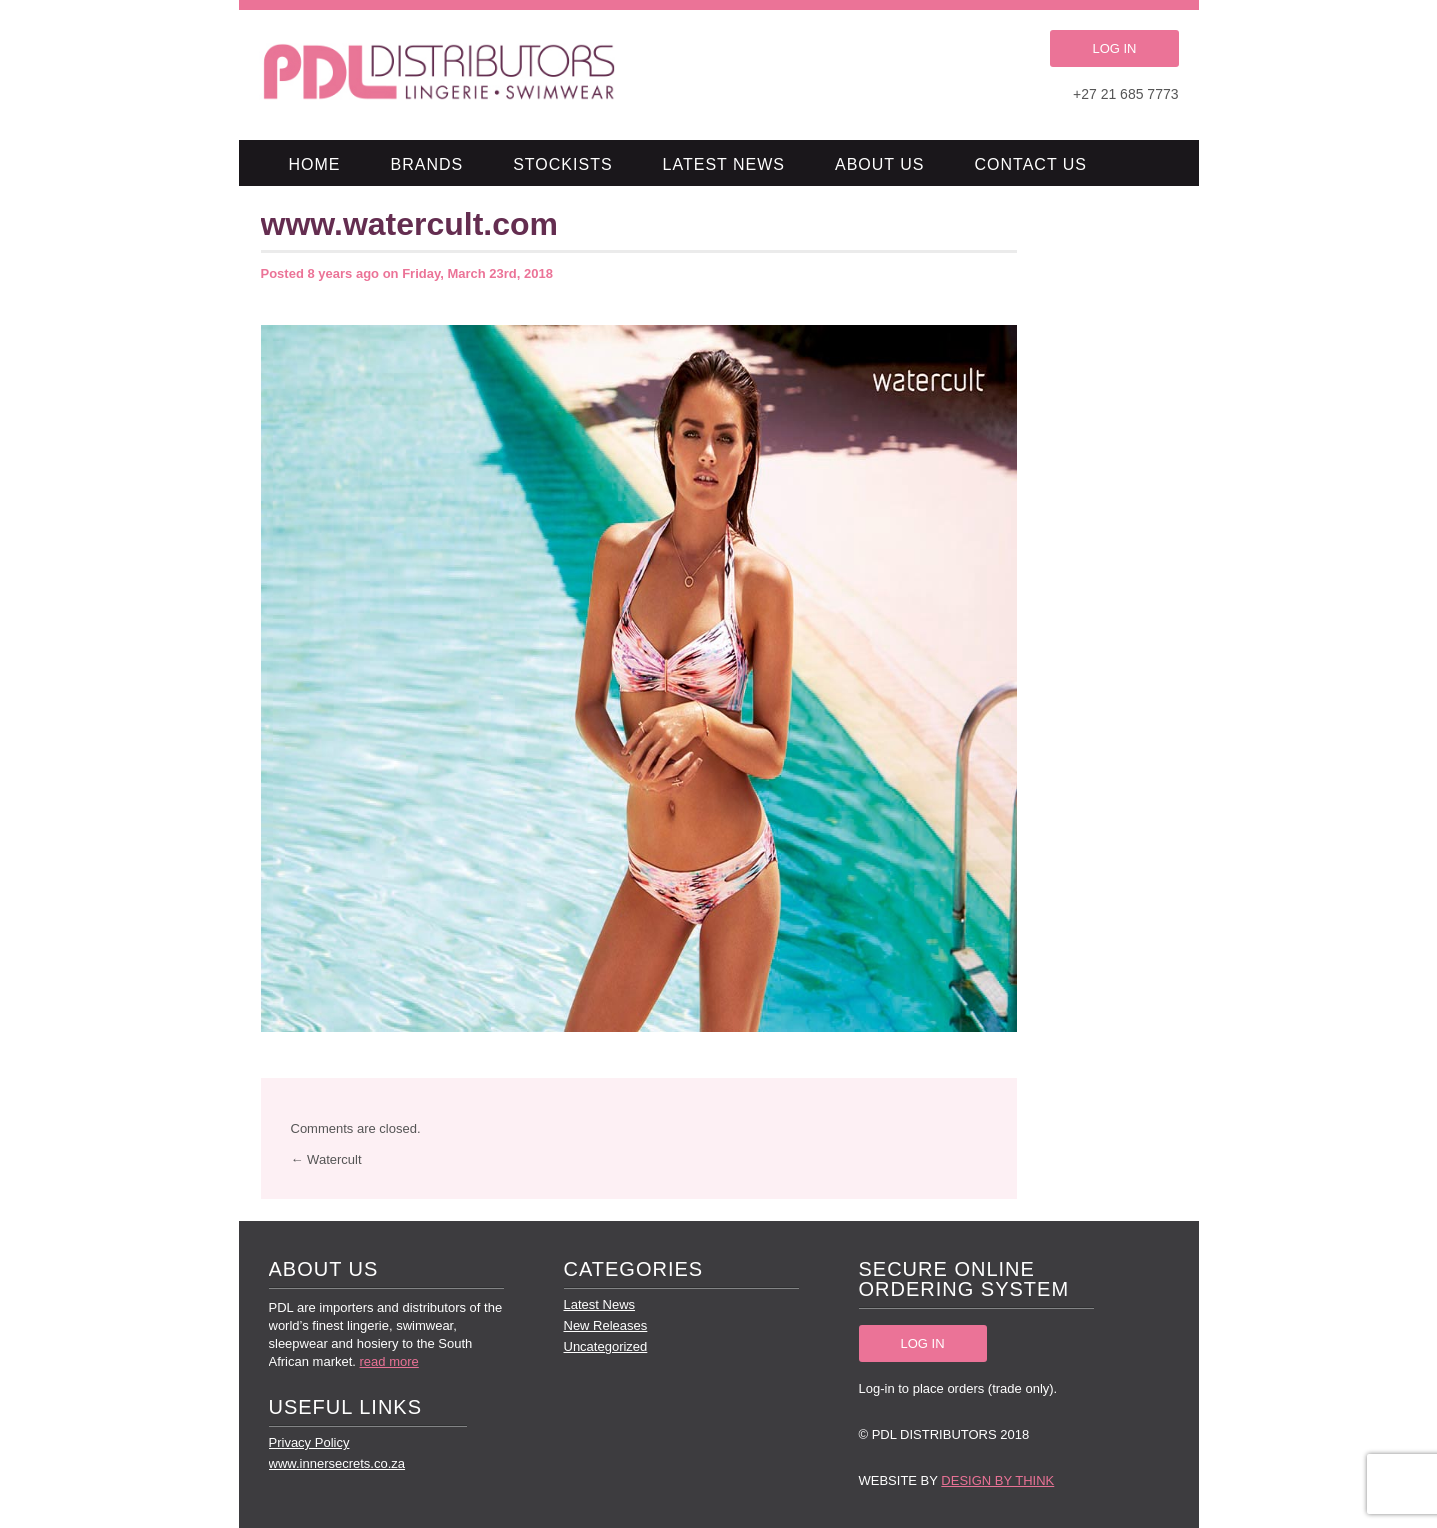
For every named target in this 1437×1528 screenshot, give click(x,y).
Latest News (724, 164)
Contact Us (1031, 164)
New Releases (606, 1325)
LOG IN (1114, 48)
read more (389, 1361)
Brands (427, 164)
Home (315, 164)
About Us (880, 164)
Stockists (562, 164)
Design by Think (997, 1480)
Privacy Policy (309, 1442)
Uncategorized (606, 1346)
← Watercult (326, 1159)
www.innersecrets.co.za (337, 1463)
